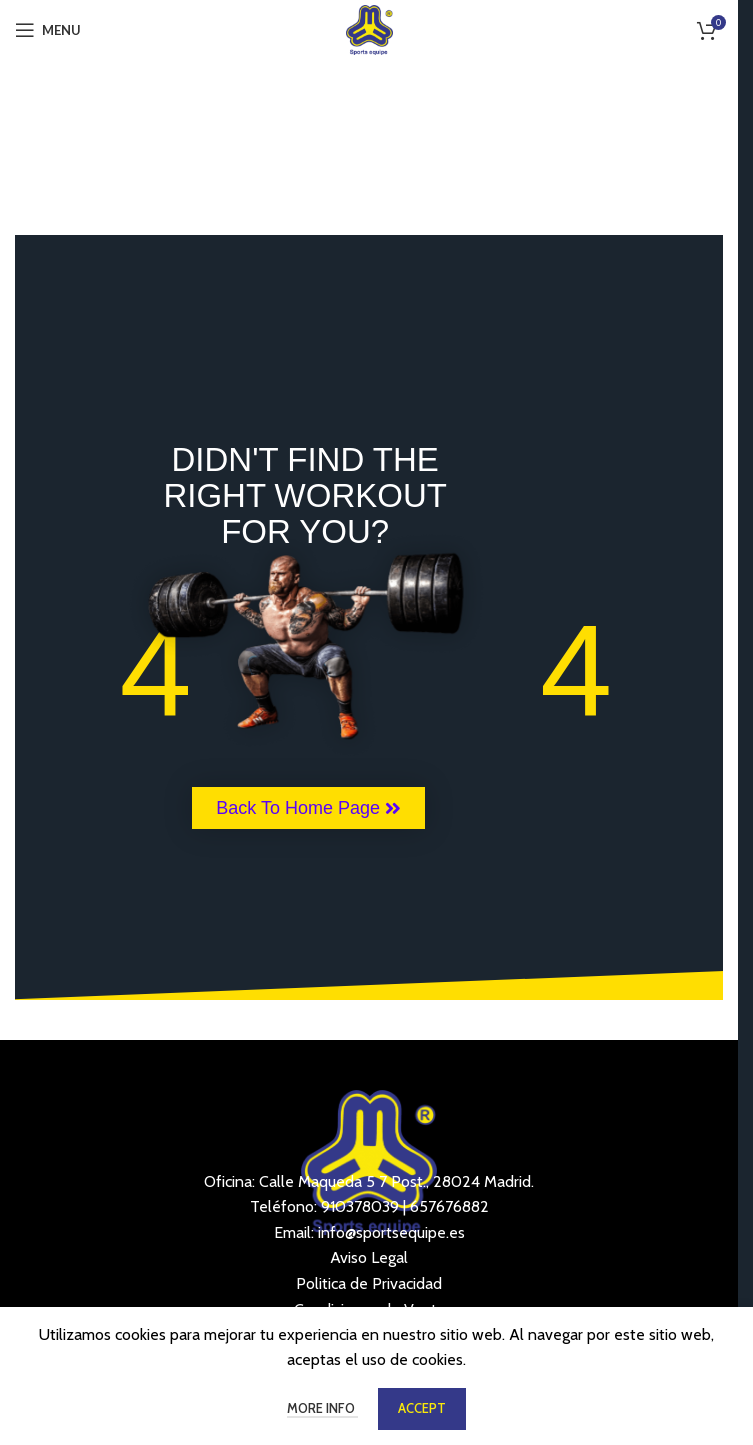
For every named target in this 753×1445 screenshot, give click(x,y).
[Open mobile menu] (48, 30)
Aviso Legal (369, 1257)
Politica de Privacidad (369, 1283)
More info (322, 1408)
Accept (422, 1408)
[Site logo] (369, 28)
